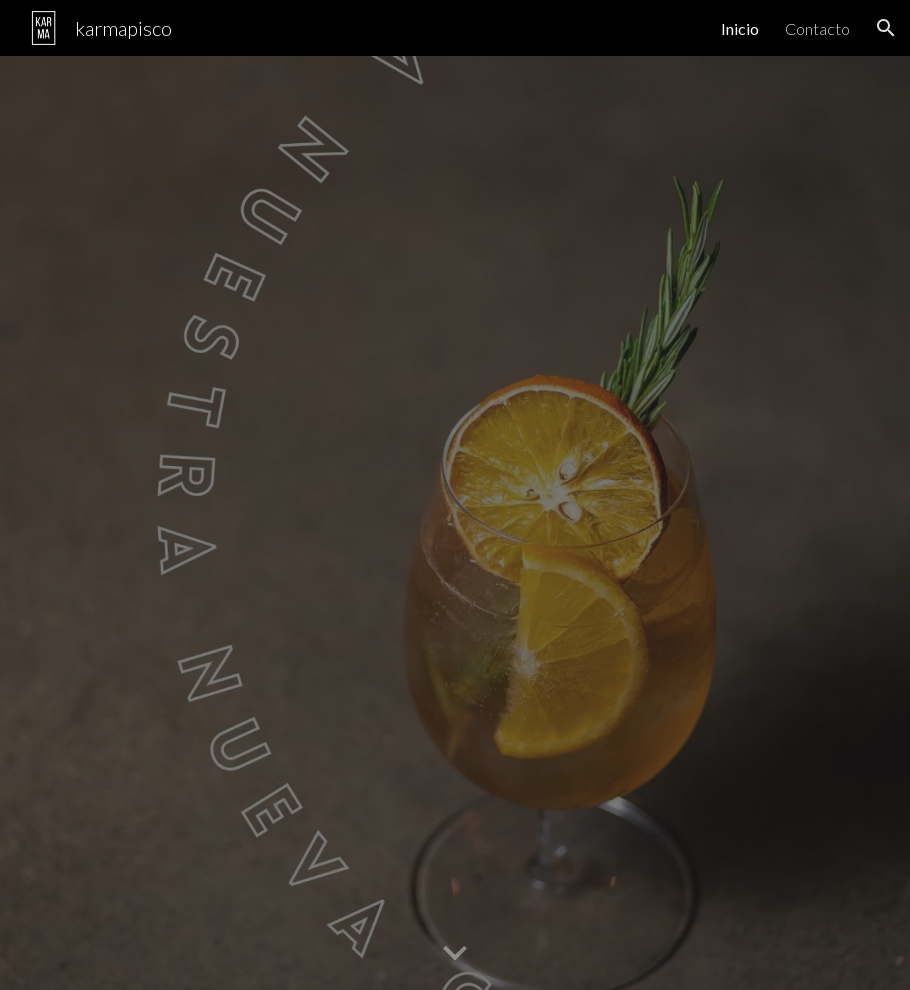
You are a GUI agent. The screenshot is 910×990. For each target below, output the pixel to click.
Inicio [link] (740, 28)
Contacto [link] (817, 28)
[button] (886, 28)
